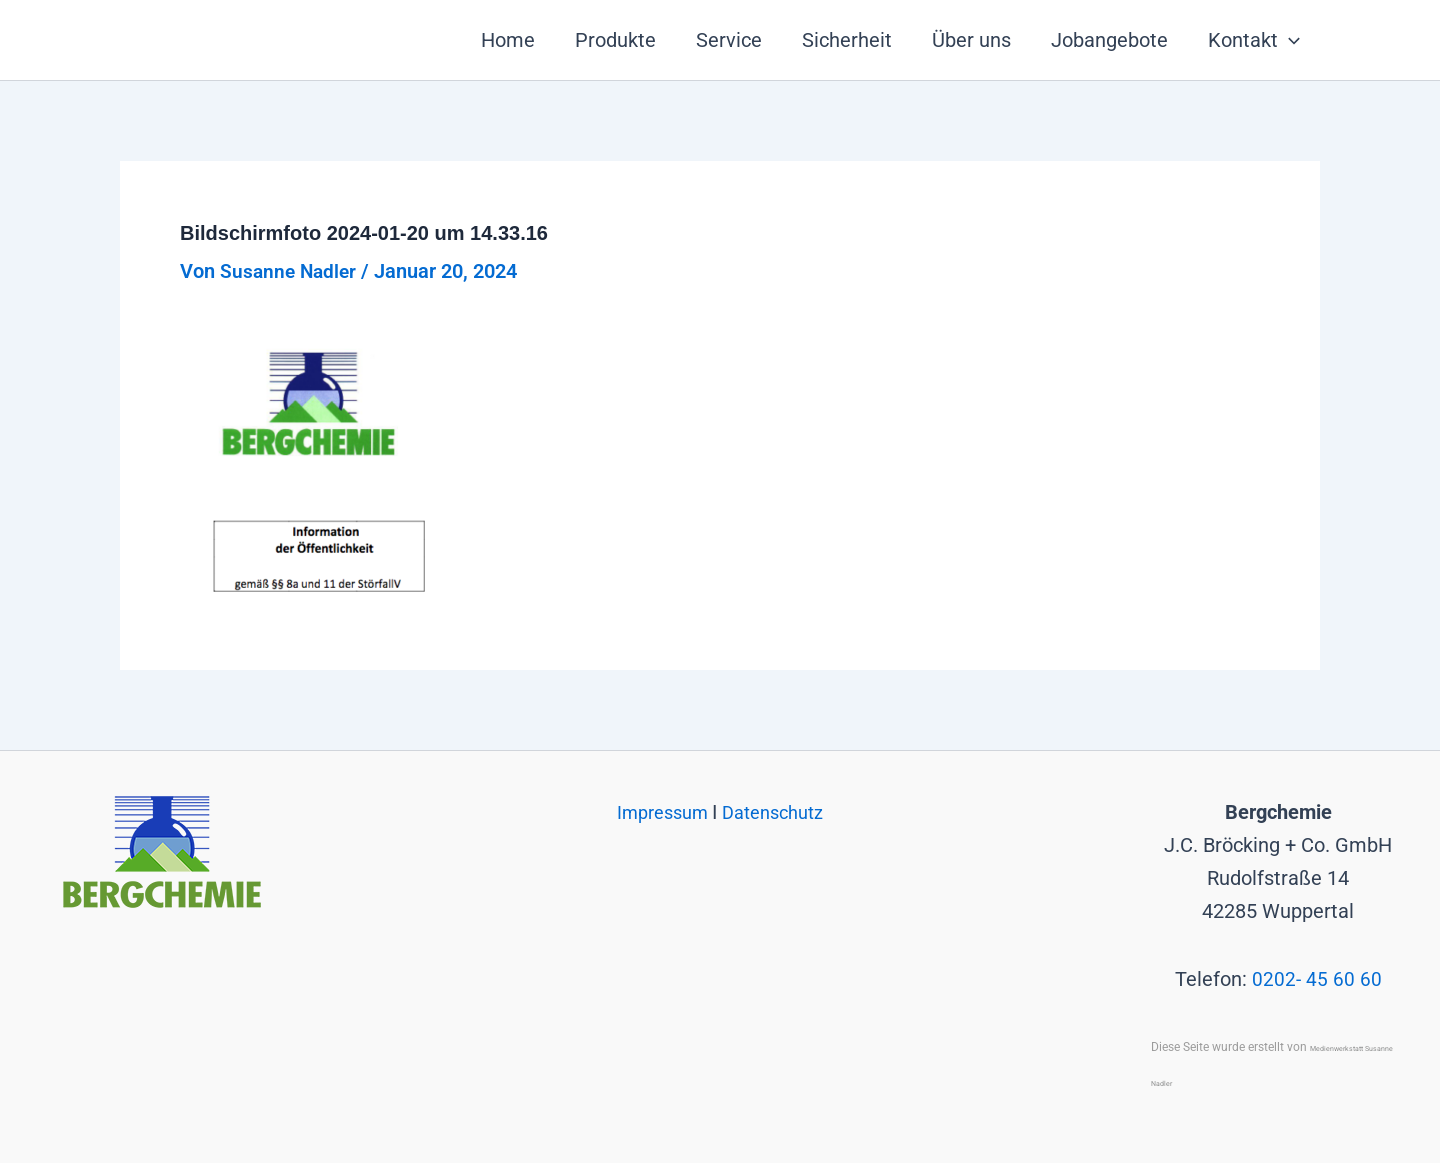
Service (729, 40)
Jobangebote (1109, 40)
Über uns (971, 40)
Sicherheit (847, 40)
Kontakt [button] (1254, 40)
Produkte (615, 40)
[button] (1289, 40)
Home (508, 40)
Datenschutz (778, 812)
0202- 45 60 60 (1316, 979)
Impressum (659, 812)
